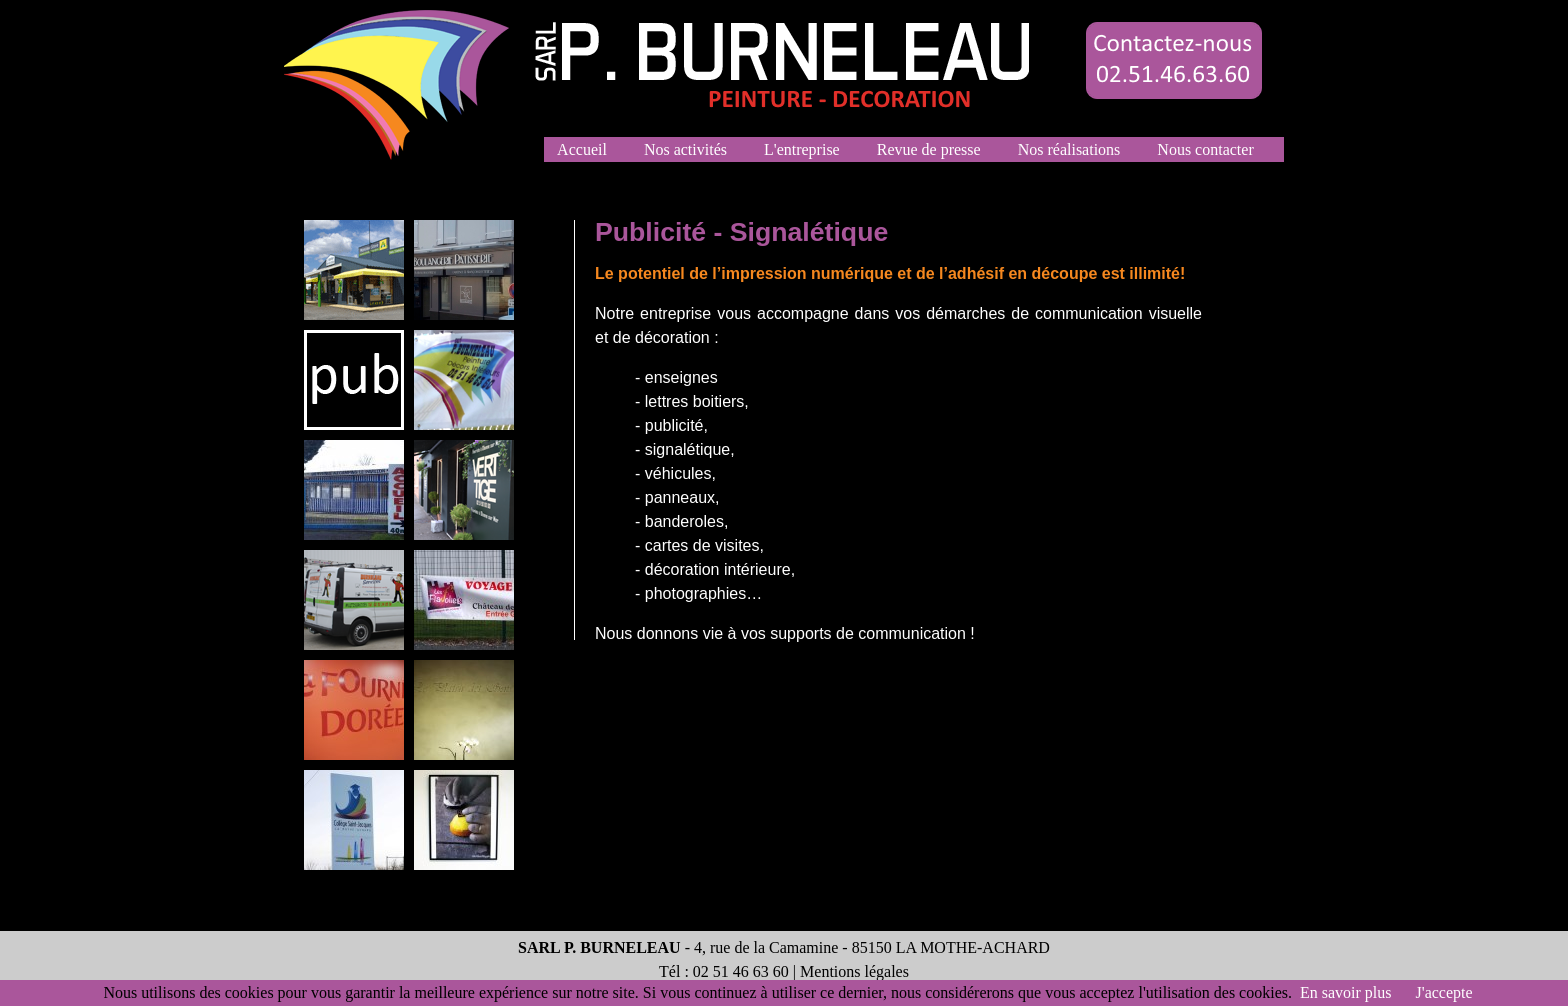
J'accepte (1444, 992)
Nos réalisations (1069, 149)
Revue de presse (929, 149)
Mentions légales (854, 971)
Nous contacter (1205, 149)
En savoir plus (1346, 992)
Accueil (582, 149)
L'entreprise (802, 149)
